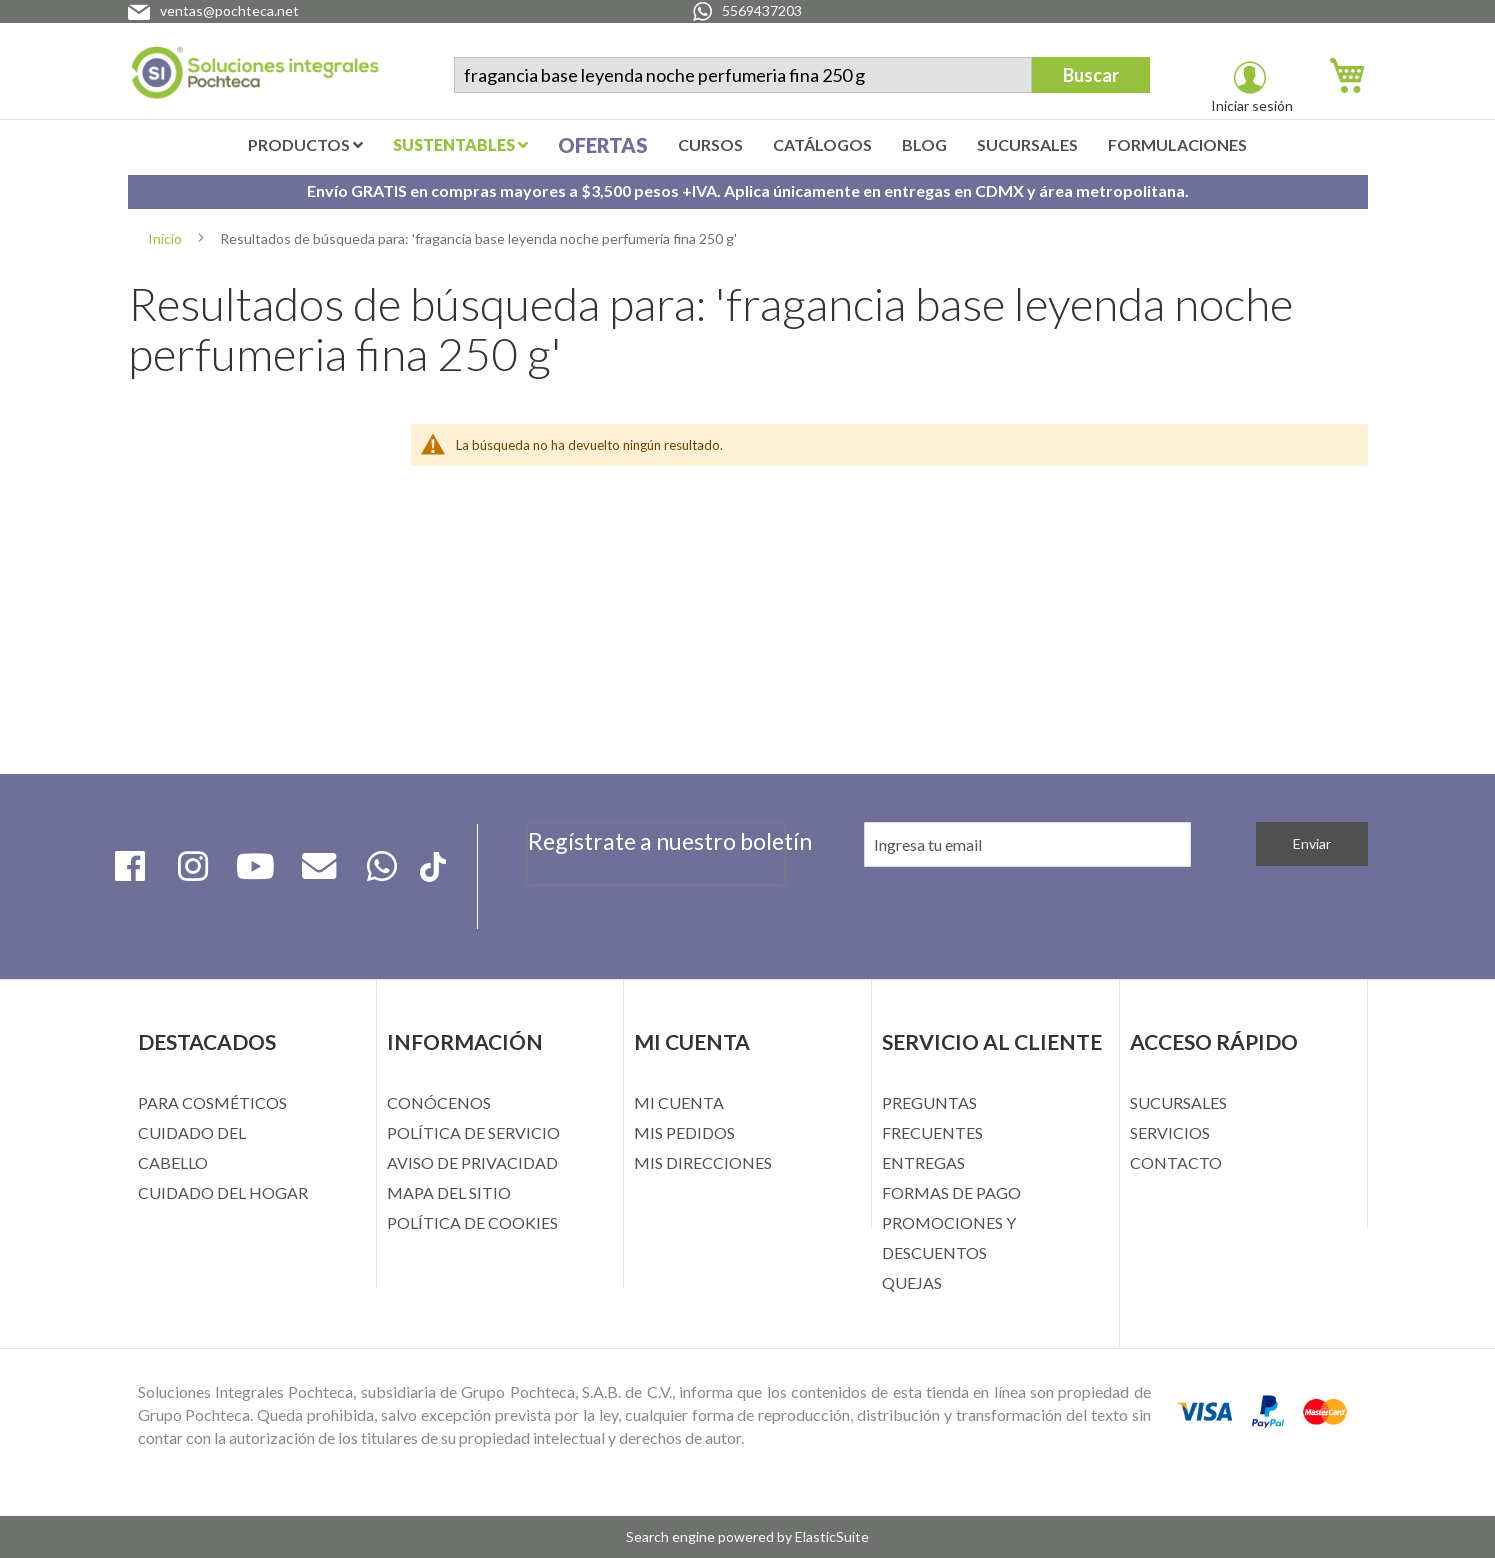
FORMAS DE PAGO (951, 1192)
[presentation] (656, 895)
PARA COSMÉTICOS (212, 1102)
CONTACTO (1176, 1162)
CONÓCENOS (439, 1102)
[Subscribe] (1312, 844)
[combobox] (743, 75)
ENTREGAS (923, 1162)
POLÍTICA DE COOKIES (472, 1222)
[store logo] (255, 76)
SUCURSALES (1178, 1102)
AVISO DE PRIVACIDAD (472, 1162)
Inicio (166, 238)
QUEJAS (912, 1282)
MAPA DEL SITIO (449, 1192)
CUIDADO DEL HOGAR (223, 1192)
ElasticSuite (832, 1536)
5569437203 (762, 10)
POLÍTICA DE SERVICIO (473, 1132)
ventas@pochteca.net (229, 10)
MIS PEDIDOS (684, 1132)
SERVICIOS (1170, 1132)
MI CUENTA (679, 1102)
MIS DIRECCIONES (703, 1162)
